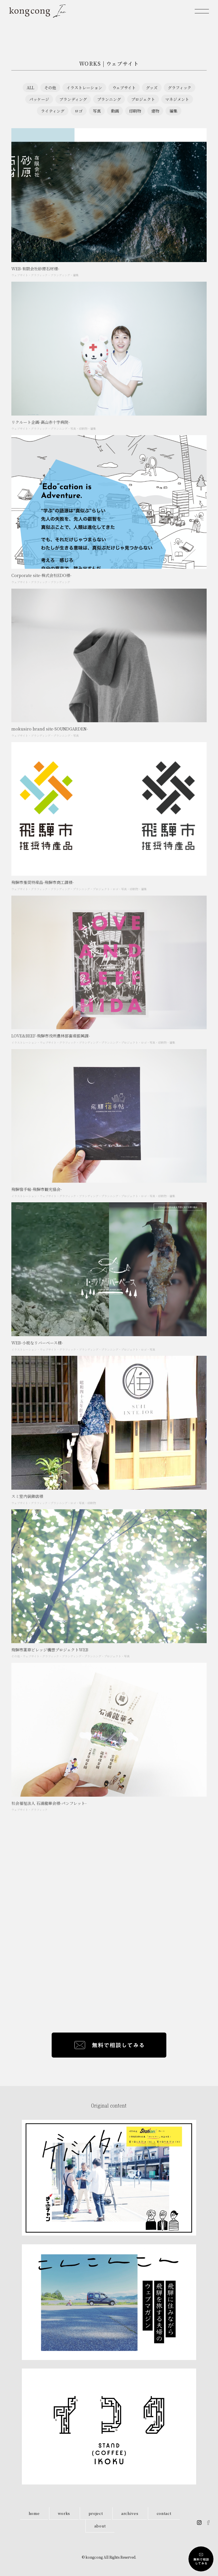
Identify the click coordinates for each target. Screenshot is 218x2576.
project (96, 2513)
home (34, 2513)
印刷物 (135, 111)
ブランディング (73, 99)
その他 (50, 87)
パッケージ (39, 99)
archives (129, 2513)
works (64, 2513)
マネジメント (177, 99)
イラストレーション (84, 87)
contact (164, 2513)
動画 (115, 111)
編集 (173, 111)
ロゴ (79, 111)
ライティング (52, 111)
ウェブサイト (124, 87)
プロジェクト (143, 99)
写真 (97, 111)
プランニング (109, 99)
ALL (30, 87)
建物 (155, 111)
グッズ (152, 87)
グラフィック (179, 87)
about (100, 2526)
